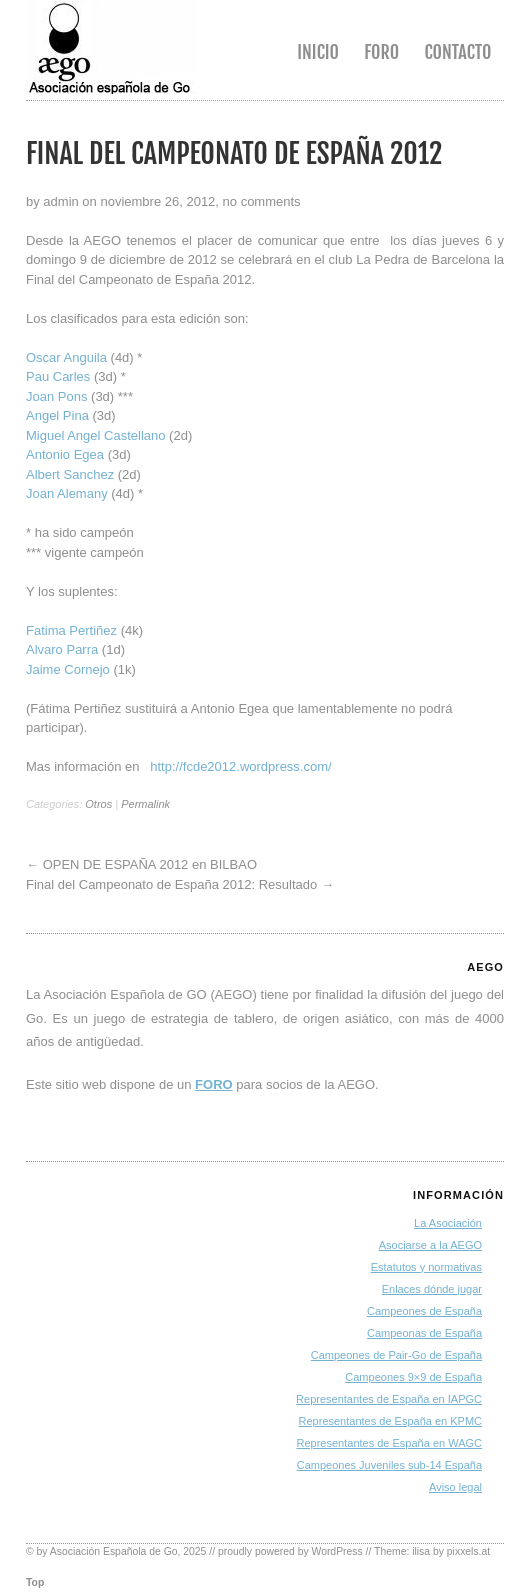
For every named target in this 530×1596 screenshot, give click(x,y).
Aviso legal (455, 1487)
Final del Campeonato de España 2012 (234, 153)
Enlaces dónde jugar (432, 1289)
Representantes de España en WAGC (389, 1443)
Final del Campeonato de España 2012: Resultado (171, 884)
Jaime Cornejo (68, 669)
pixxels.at (468, 1551)
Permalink (145, 804)
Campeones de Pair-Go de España (396, 1355)
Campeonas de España (424, 1333)
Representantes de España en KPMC (390, 1421)
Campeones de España (424, 1311)
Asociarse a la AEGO (430, 1245)
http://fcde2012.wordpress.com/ (240, 766)
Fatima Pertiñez (71, 630)
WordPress (337, 1551)
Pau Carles (58, 376)
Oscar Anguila (66, 357)
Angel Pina (57, 415)
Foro (381, 52)
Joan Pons (56, 396)
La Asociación (448, 1223)
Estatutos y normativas (426, 1267)
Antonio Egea (65, 454)
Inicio (318, 52)
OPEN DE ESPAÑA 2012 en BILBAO (150, 864)
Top (35, 1582)
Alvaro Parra (62, 649)
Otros (98, 804)
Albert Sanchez (70, 474)
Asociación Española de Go (114, 1551)
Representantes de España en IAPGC (389, 1399)
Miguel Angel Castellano (95, 435)
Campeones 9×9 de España (413, 1377)
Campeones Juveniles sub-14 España (389, 1465)
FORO (214, 1084)
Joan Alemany (67, 493)
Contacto (457, 52)
